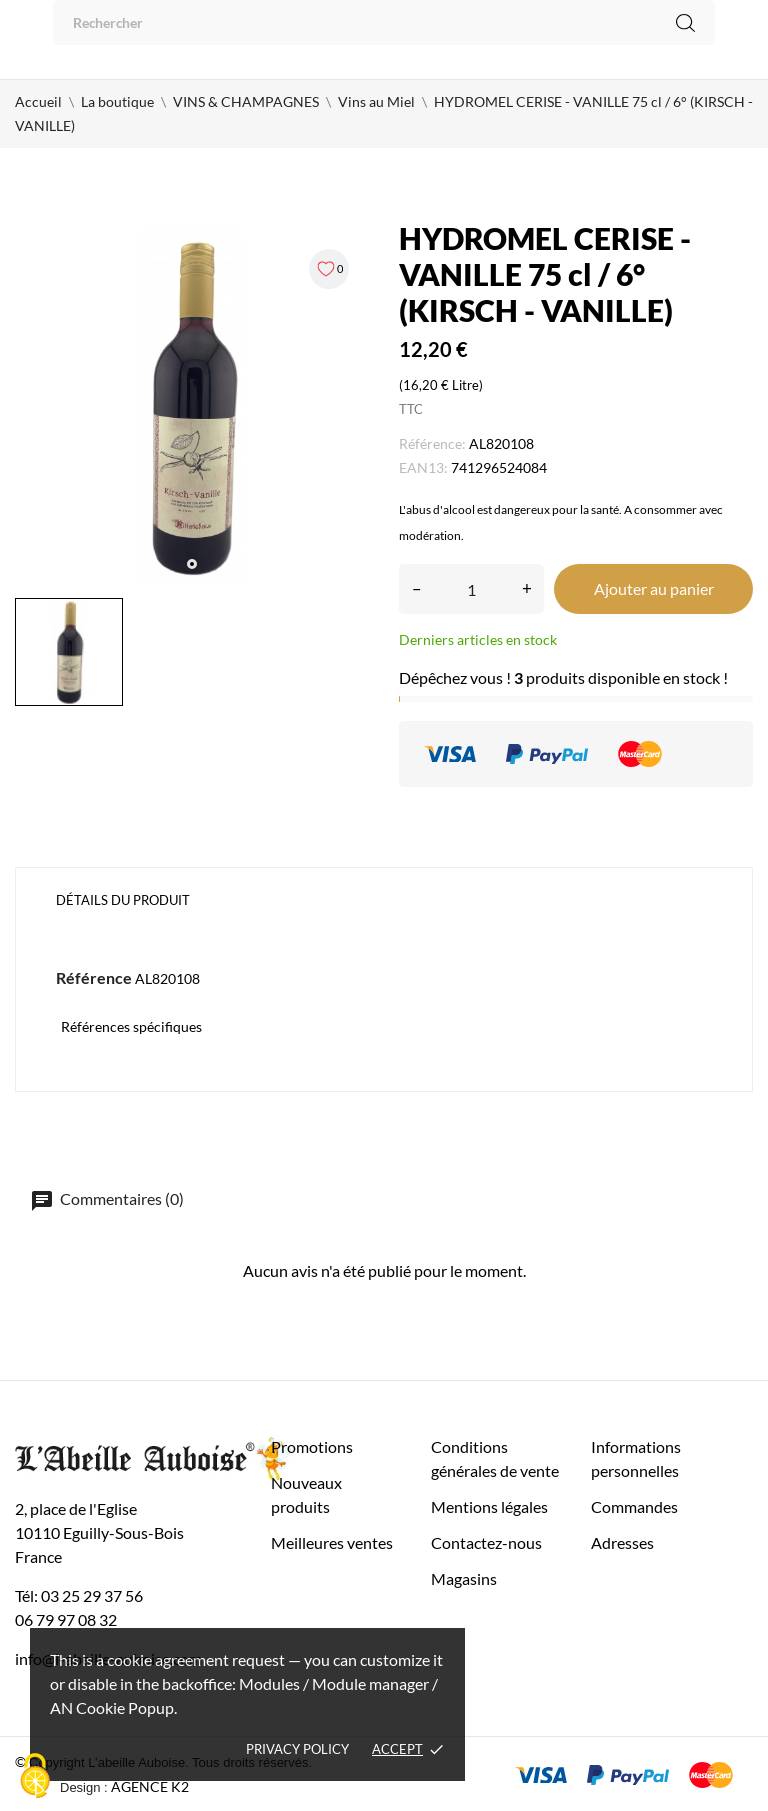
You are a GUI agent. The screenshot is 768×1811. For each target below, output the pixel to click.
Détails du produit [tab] (123, 900)
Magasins (464, 1578)
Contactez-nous (486, 1542)
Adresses (622, 1542)
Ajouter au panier (654, 588)
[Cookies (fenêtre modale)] (35, 1777)
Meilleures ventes (332, 1542)
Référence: (432, 443)
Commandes (634, 1506)
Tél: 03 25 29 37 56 (79, 1595)
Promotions (312, 1446)
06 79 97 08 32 (66, 1619)
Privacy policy (297, 1749)
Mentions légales (489, 1506)
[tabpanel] (192, 406)
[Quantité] (471, 589)
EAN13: (423, 467)
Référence (94, 977)
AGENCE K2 (150, 1786)
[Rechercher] (384, 22)
